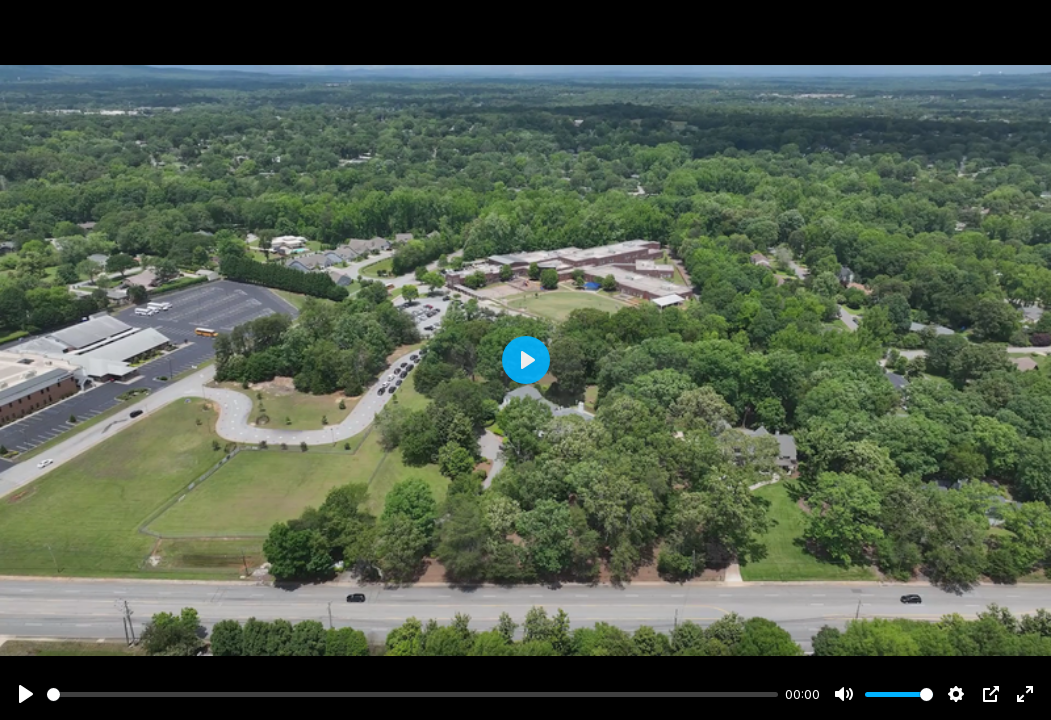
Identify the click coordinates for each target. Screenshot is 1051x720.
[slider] (412, 694)
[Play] (26, 694)
